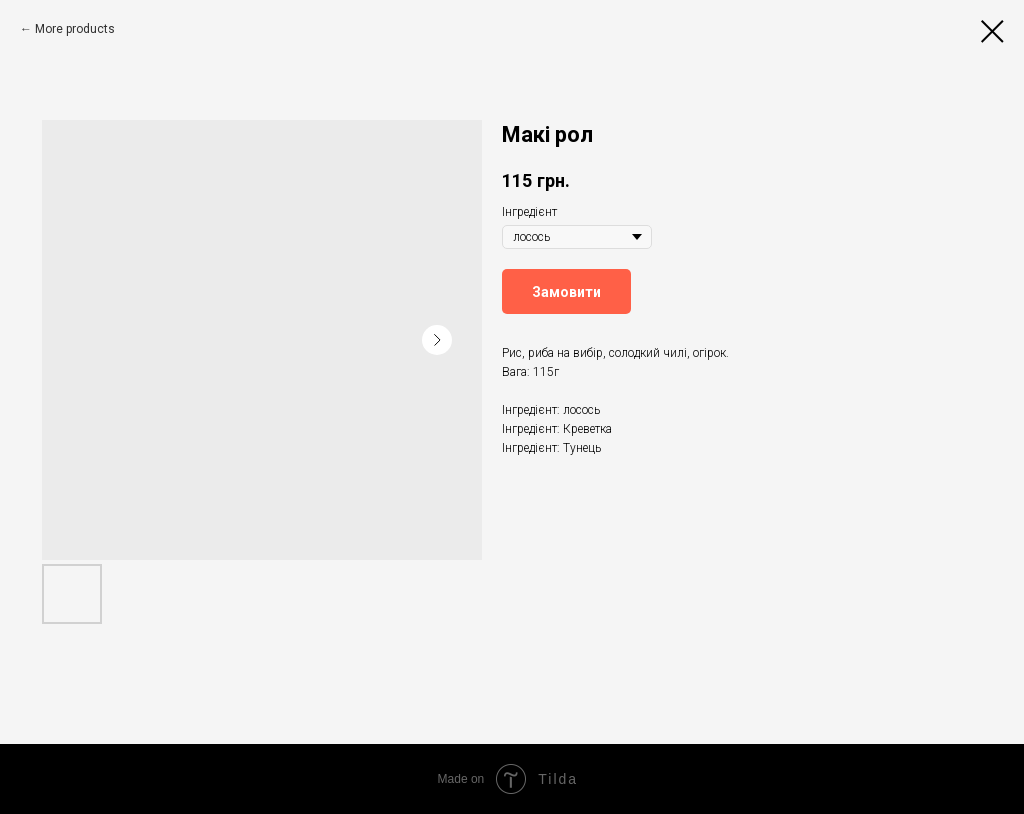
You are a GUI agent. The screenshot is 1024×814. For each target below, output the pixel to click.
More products (75, 29)
